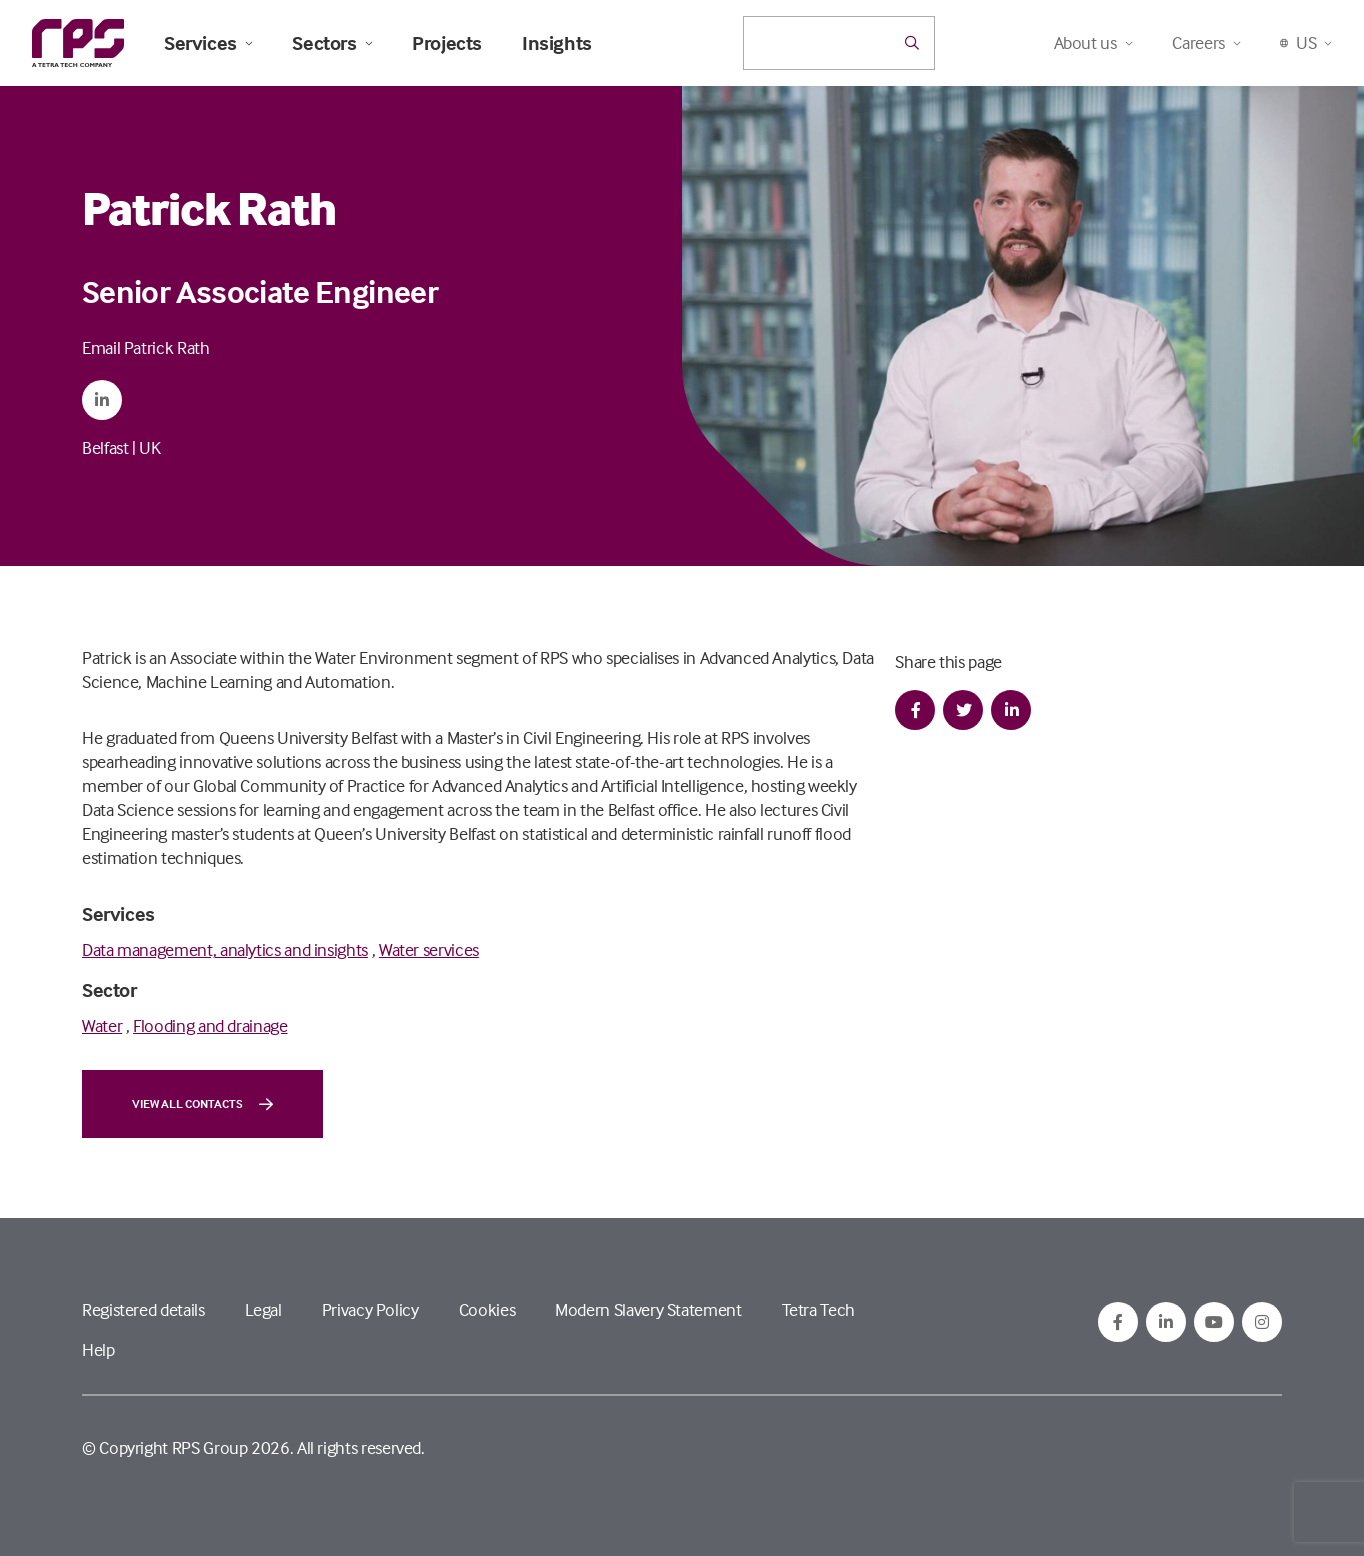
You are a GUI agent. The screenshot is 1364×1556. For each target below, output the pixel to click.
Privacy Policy (370, 1309)
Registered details (143, 1309)
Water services (429, 949)
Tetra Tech (818, 1309)
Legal (263, 1309)
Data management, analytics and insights (225, 949)
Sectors (332, 43)
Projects (447, 43)
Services (208, 43)
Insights (557, 43)
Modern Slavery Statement (648, 1309)
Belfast (105, 447)
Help (98, 1349)
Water (102, 1025)
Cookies (487, 1309)
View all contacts (202, 1104)
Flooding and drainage (210, 1025)
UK (149, 447)
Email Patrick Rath (146, 347)
